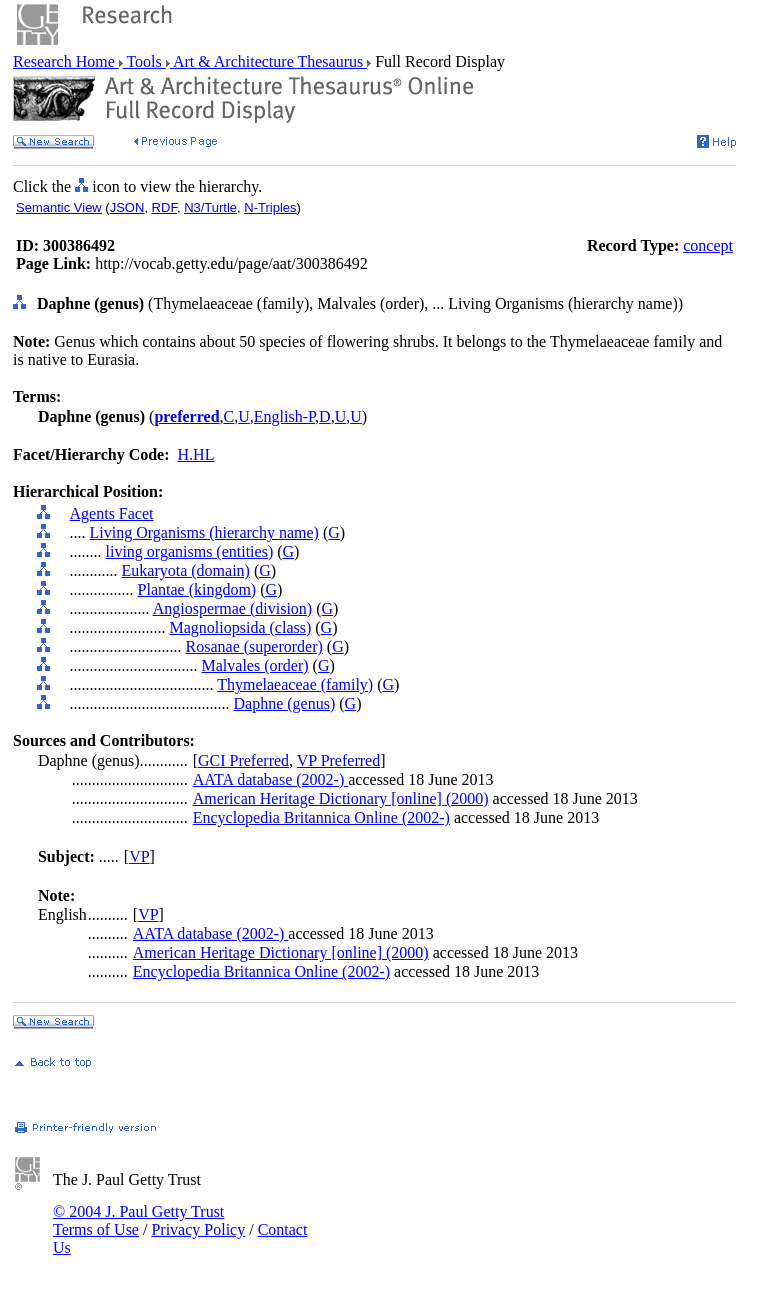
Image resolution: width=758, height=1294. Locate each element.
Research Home (66, 61)
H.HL (196, 454)
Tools (144, 61)
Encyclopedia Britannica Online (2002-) (321, 817)
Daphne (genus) (285, 703)
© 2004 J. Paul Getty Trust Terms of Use (138, 1220)
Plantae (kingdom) (197, 589)
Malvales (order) (255, 665)
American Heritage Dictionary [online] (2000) (341, 798)
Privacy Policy (198, 1229)
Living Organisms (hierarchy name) (204, 532)
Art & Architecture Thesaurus (268, 61)
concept (708, 245)
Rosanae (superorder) (254, 646)
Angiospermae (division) (233, 608)
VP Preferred (338, 760)
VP (139, 856)
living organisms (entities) (190, 551)
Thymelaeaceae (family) (295, 684)
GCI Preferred (243, 760)
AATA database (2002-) (271, 779)
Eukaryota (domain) (186, 570)
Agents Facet (112, 513)
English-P (284, 416)
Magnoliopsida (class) (241, 627)
